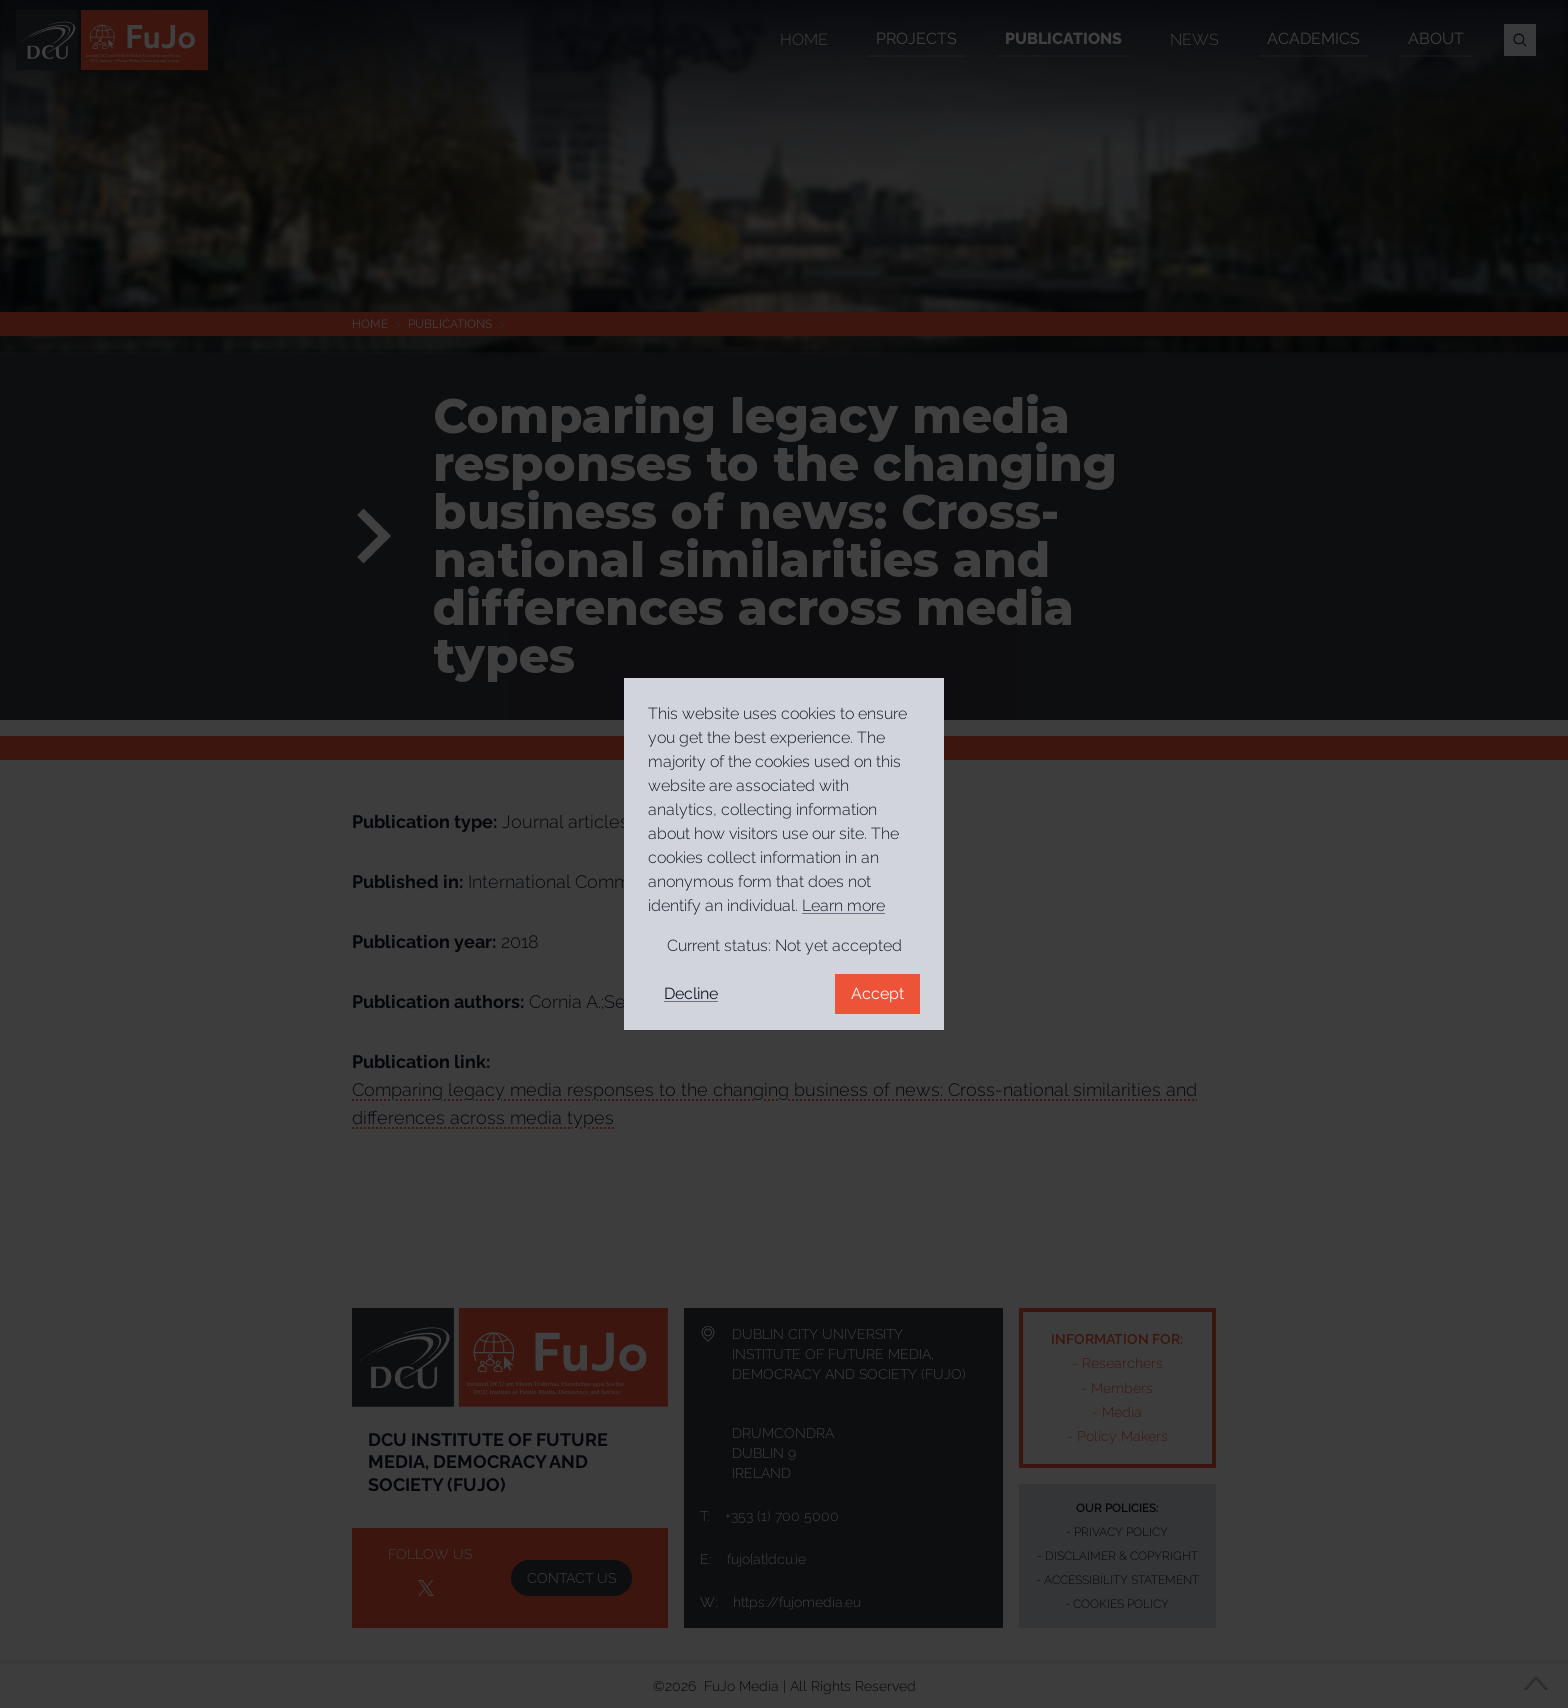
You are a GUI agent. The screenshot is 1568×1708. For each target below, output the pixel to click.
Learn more (843, 905)
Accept (877, 993)
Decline (691, 993)
